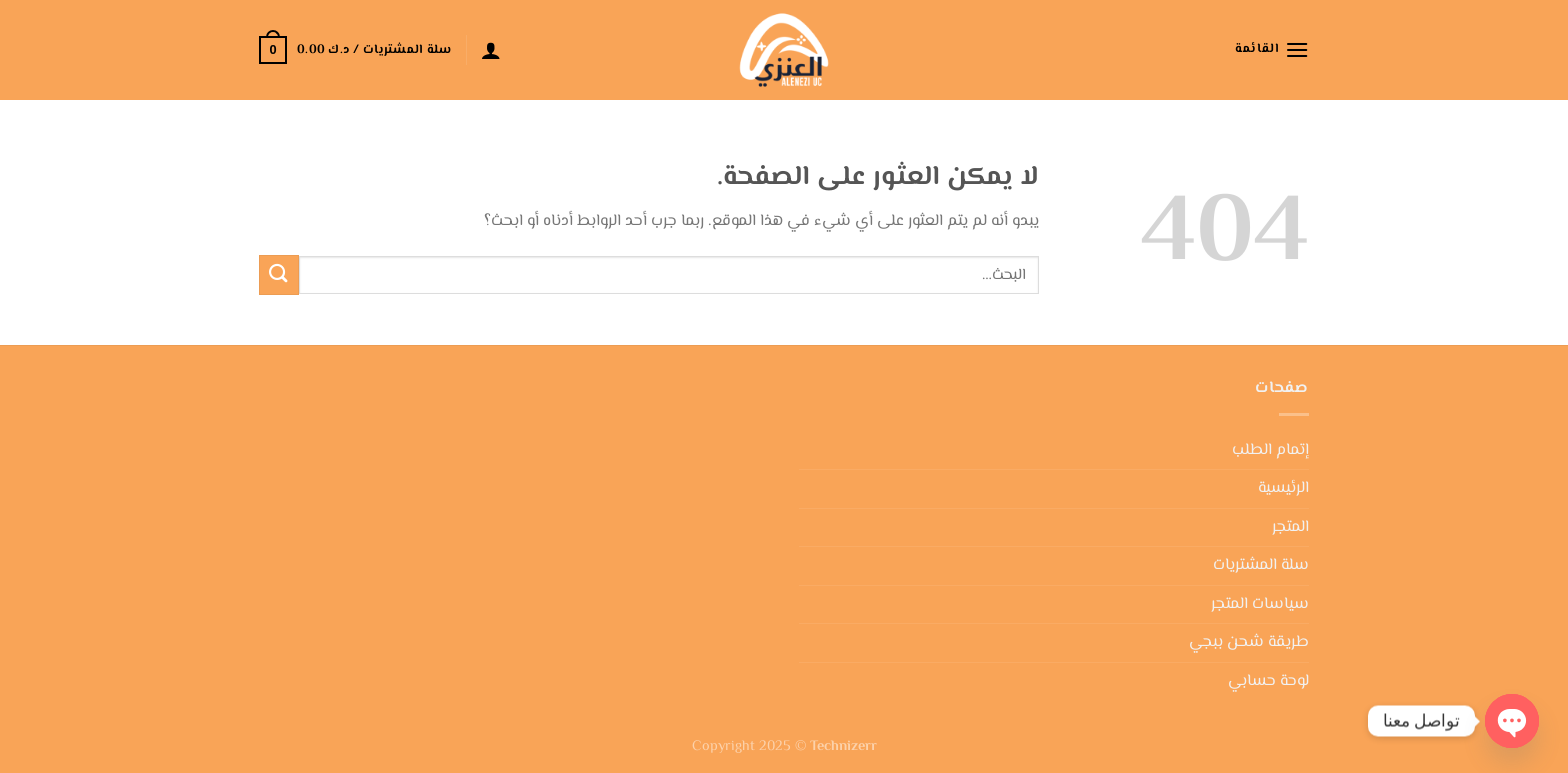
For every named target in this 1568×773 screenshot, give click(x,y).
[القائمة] (1272, 49)
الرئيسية (1283, 488)
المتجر (1290, 527)
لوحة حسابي (1268, 681)
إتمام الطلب (1270, 450)
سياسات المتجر (1260, 604)
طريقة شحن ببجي (1249, 642)
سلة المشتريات (1261, 565)
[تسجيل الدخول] (491, 50)
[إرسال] (279, 274)
